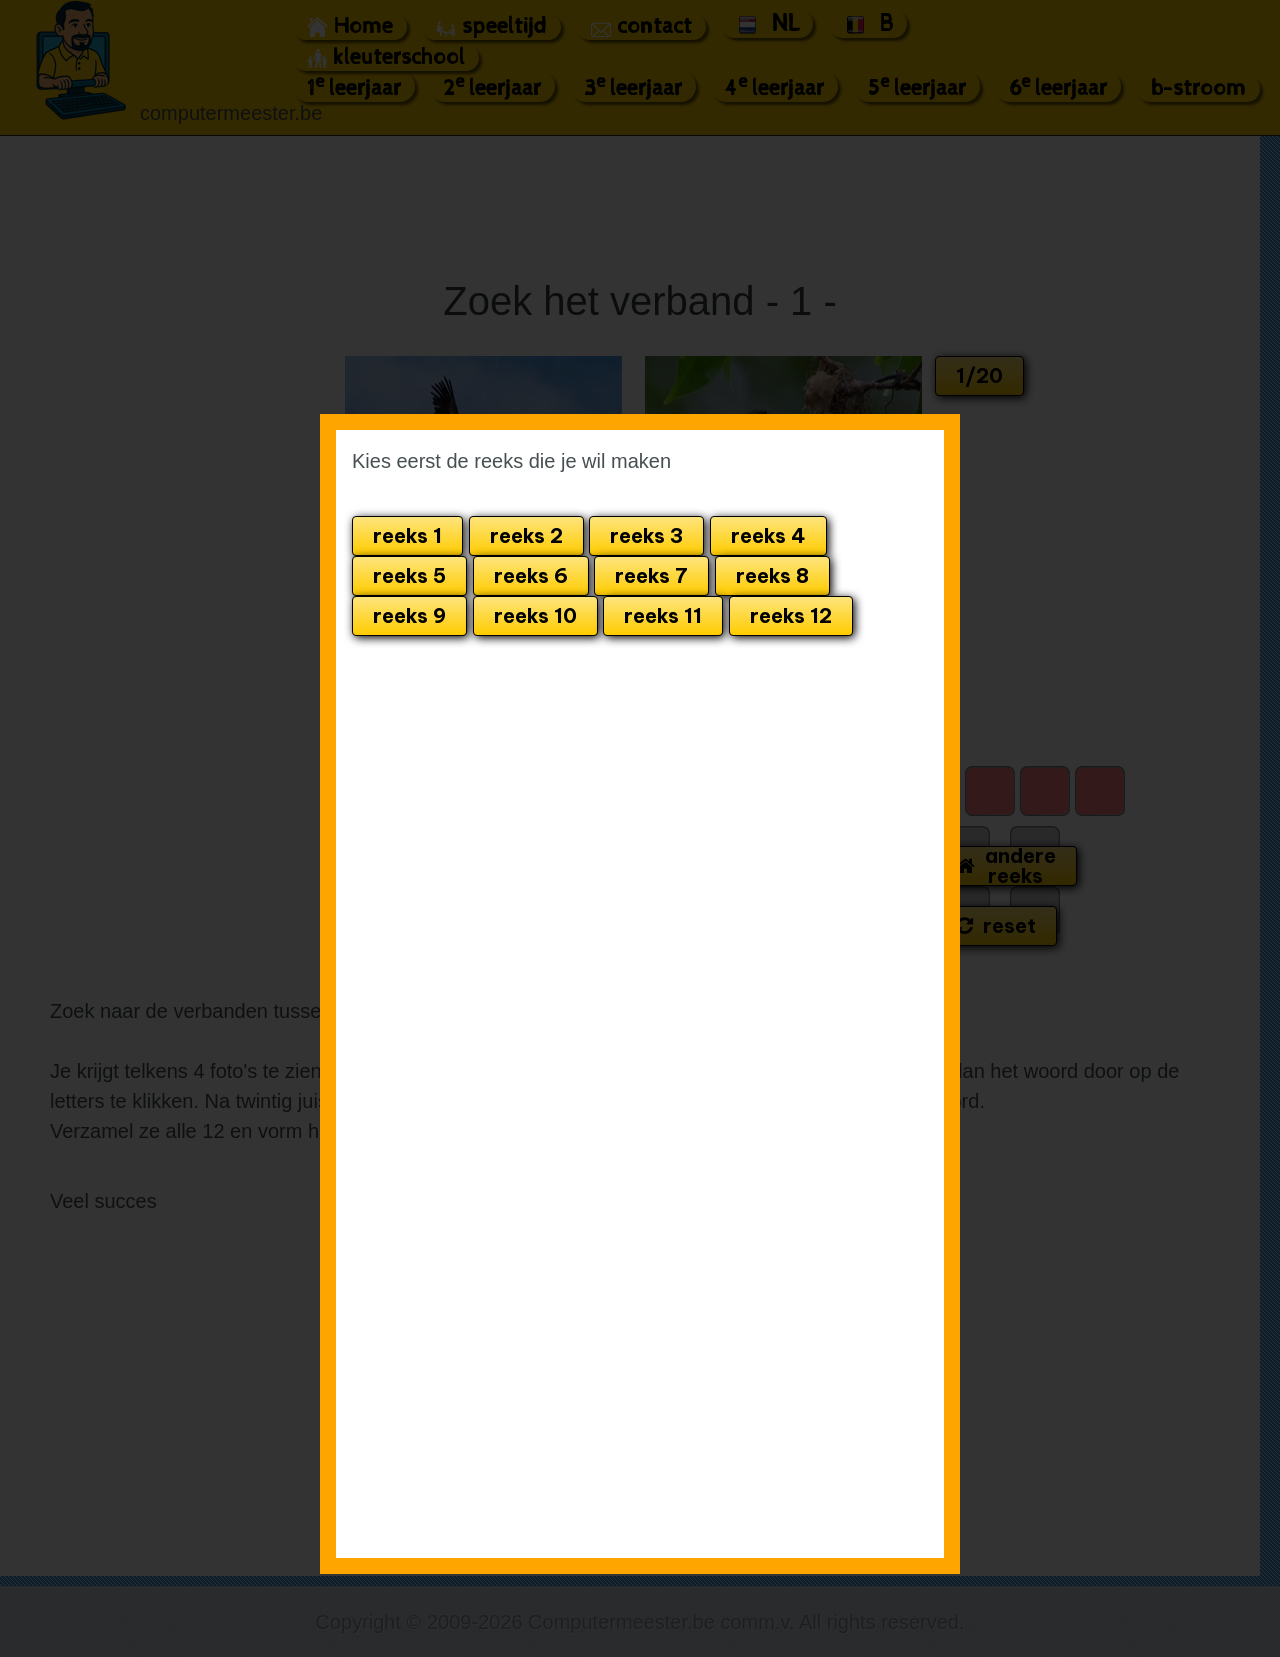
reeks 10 (535, 615)
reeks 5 (409, 575)
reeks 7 (651, 575)
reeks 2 (526, 535)
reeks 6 (531, 575)
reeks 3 (646, 535)
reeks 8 (772, 575)
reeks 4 (768, 535)
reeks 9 (409, 615)
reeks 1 (407, 535)
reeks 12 (791, 615)
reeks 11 (663, 615)
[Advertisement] (716, 741)
